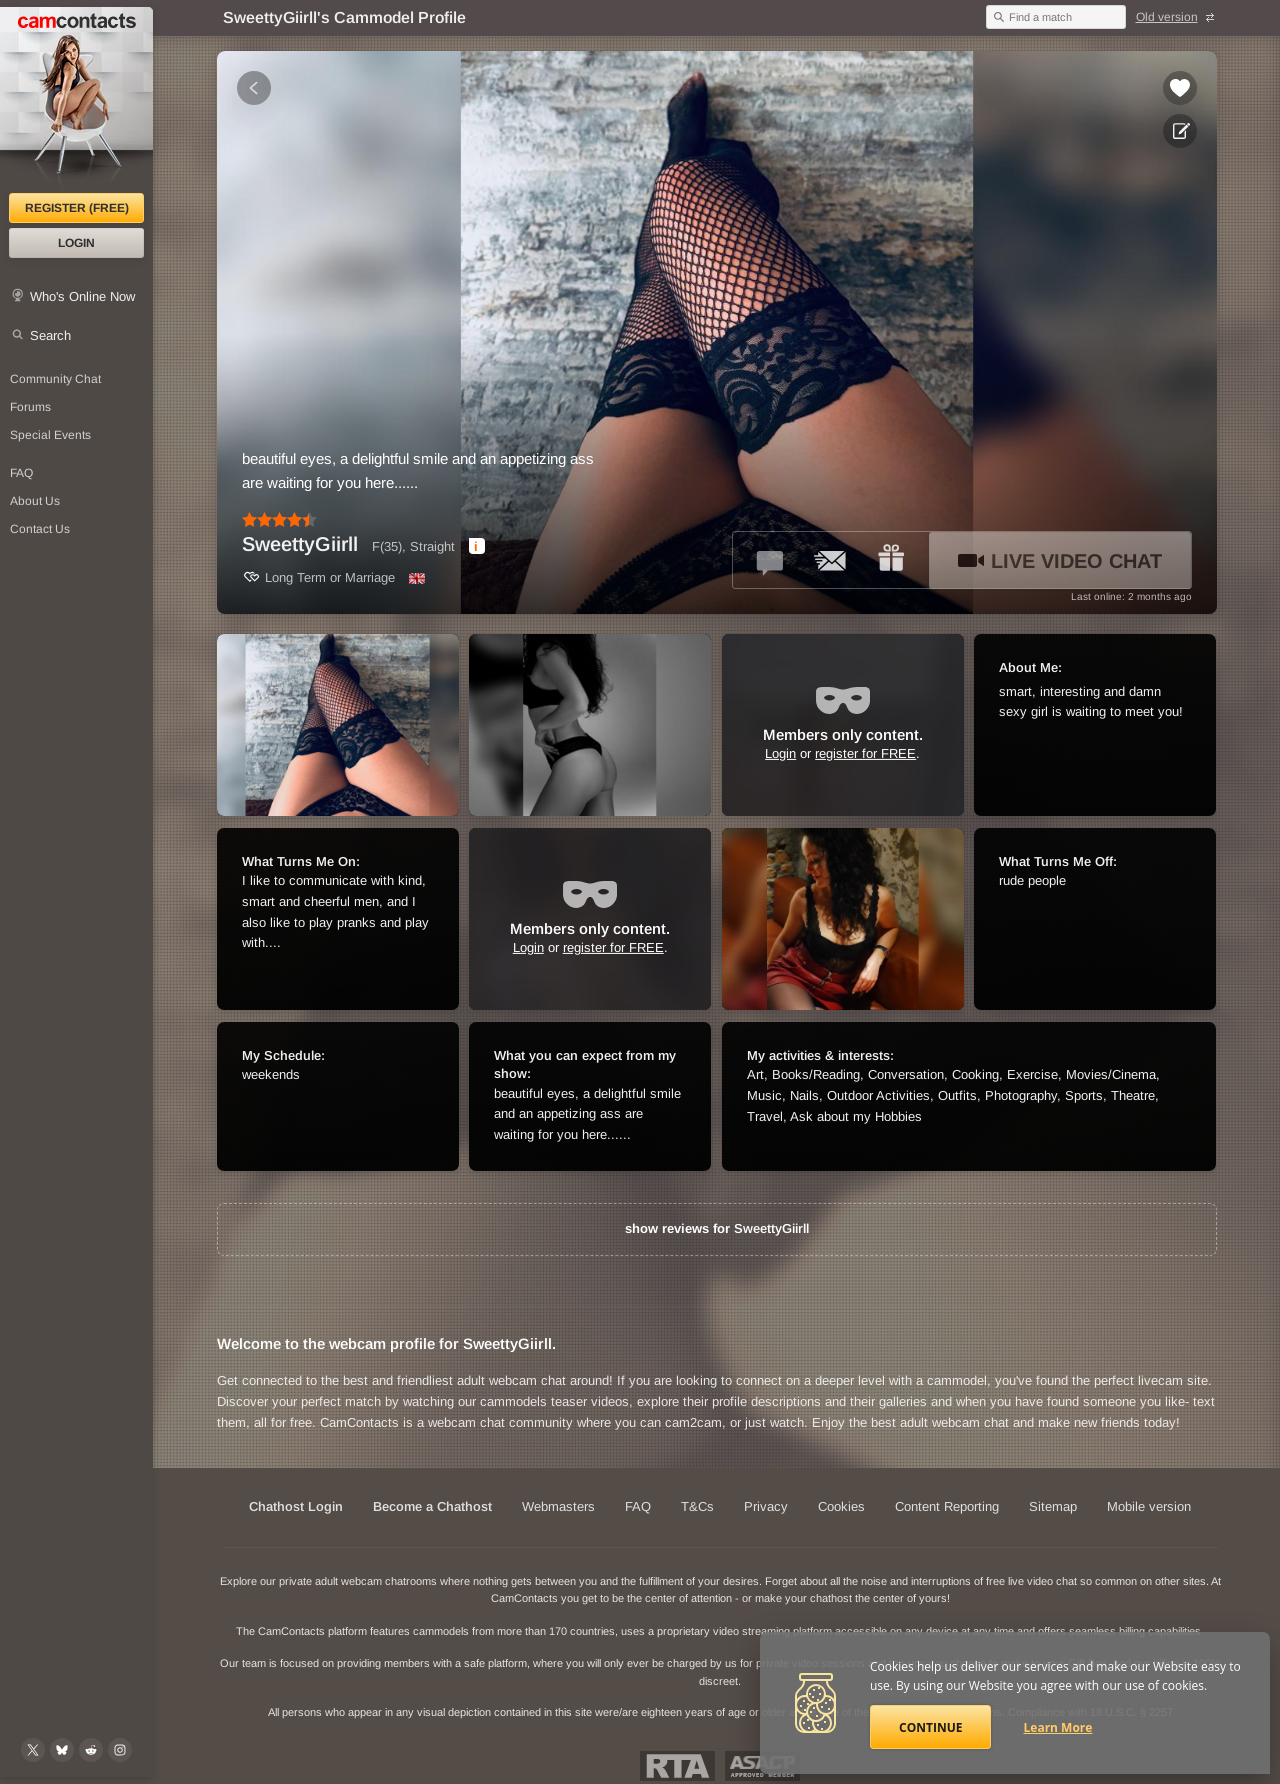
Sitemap (1053, 1506)
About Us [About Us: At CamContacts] (35, 501)
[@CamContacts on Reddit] (91, 1750)
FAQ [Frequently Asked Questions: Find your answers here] (21, 473)
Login (76, 243)
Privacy (766, 1506)
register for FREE (865, 753)
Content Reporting (947, 1506)
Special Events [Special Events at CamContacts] (50, 435)
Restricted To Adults (677, 1766)
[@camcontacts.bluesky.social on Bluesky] (62, 1750)
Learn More (1058, 1727)
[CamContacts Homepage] (76, 100)
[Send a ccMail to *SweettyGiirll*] (831, 560)
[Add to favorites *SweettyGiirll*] (1180, 88)
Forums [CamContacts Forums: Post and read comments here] (30, 407)
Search (50, 335)
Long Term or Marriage (318, 577)
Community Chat (55, 379)
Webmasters (558, 1506)
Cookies (841, 1506)
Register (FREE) (77, 208)
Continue (930, 1727)
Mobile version (1149, 1506)
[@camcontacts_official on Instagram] (120, 1750)
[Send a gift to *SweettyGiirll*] (891, 560)
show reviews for (717, 1228)
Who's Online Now (82, 296)
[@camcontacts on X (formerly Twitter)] (33, 1750)
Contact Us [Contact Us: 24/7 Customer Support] (40, 529)
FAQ (638, 1506)
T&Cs (697, 1506)
